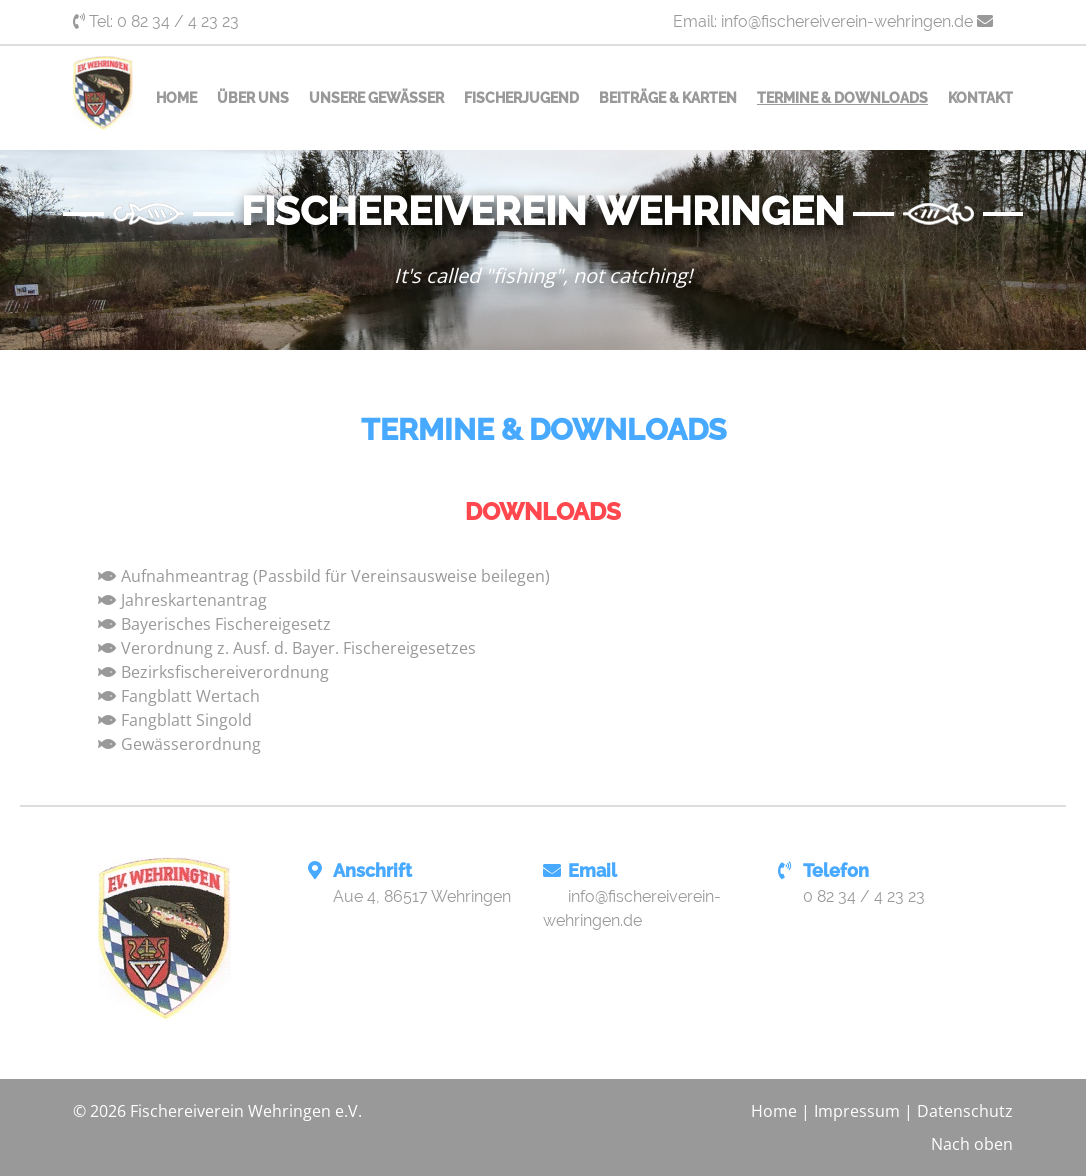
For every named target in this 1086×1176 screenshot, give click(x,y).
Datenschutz (965, 1111)
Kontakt (980, 98)
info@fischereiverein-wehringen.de (847, 21)
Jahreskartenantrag (194, 600)
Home (176, 98)
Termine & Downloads (842, 98)
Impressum (857, 1111)
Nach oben (972, 1144)
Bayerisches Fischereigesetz (226, 624)
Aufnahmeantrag (185, 576)
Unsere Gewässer (376, 98)
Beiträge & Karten (668, 98)
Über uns (253, 98)
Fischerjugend (521, 98)
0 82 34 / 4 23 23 (178, 21)
